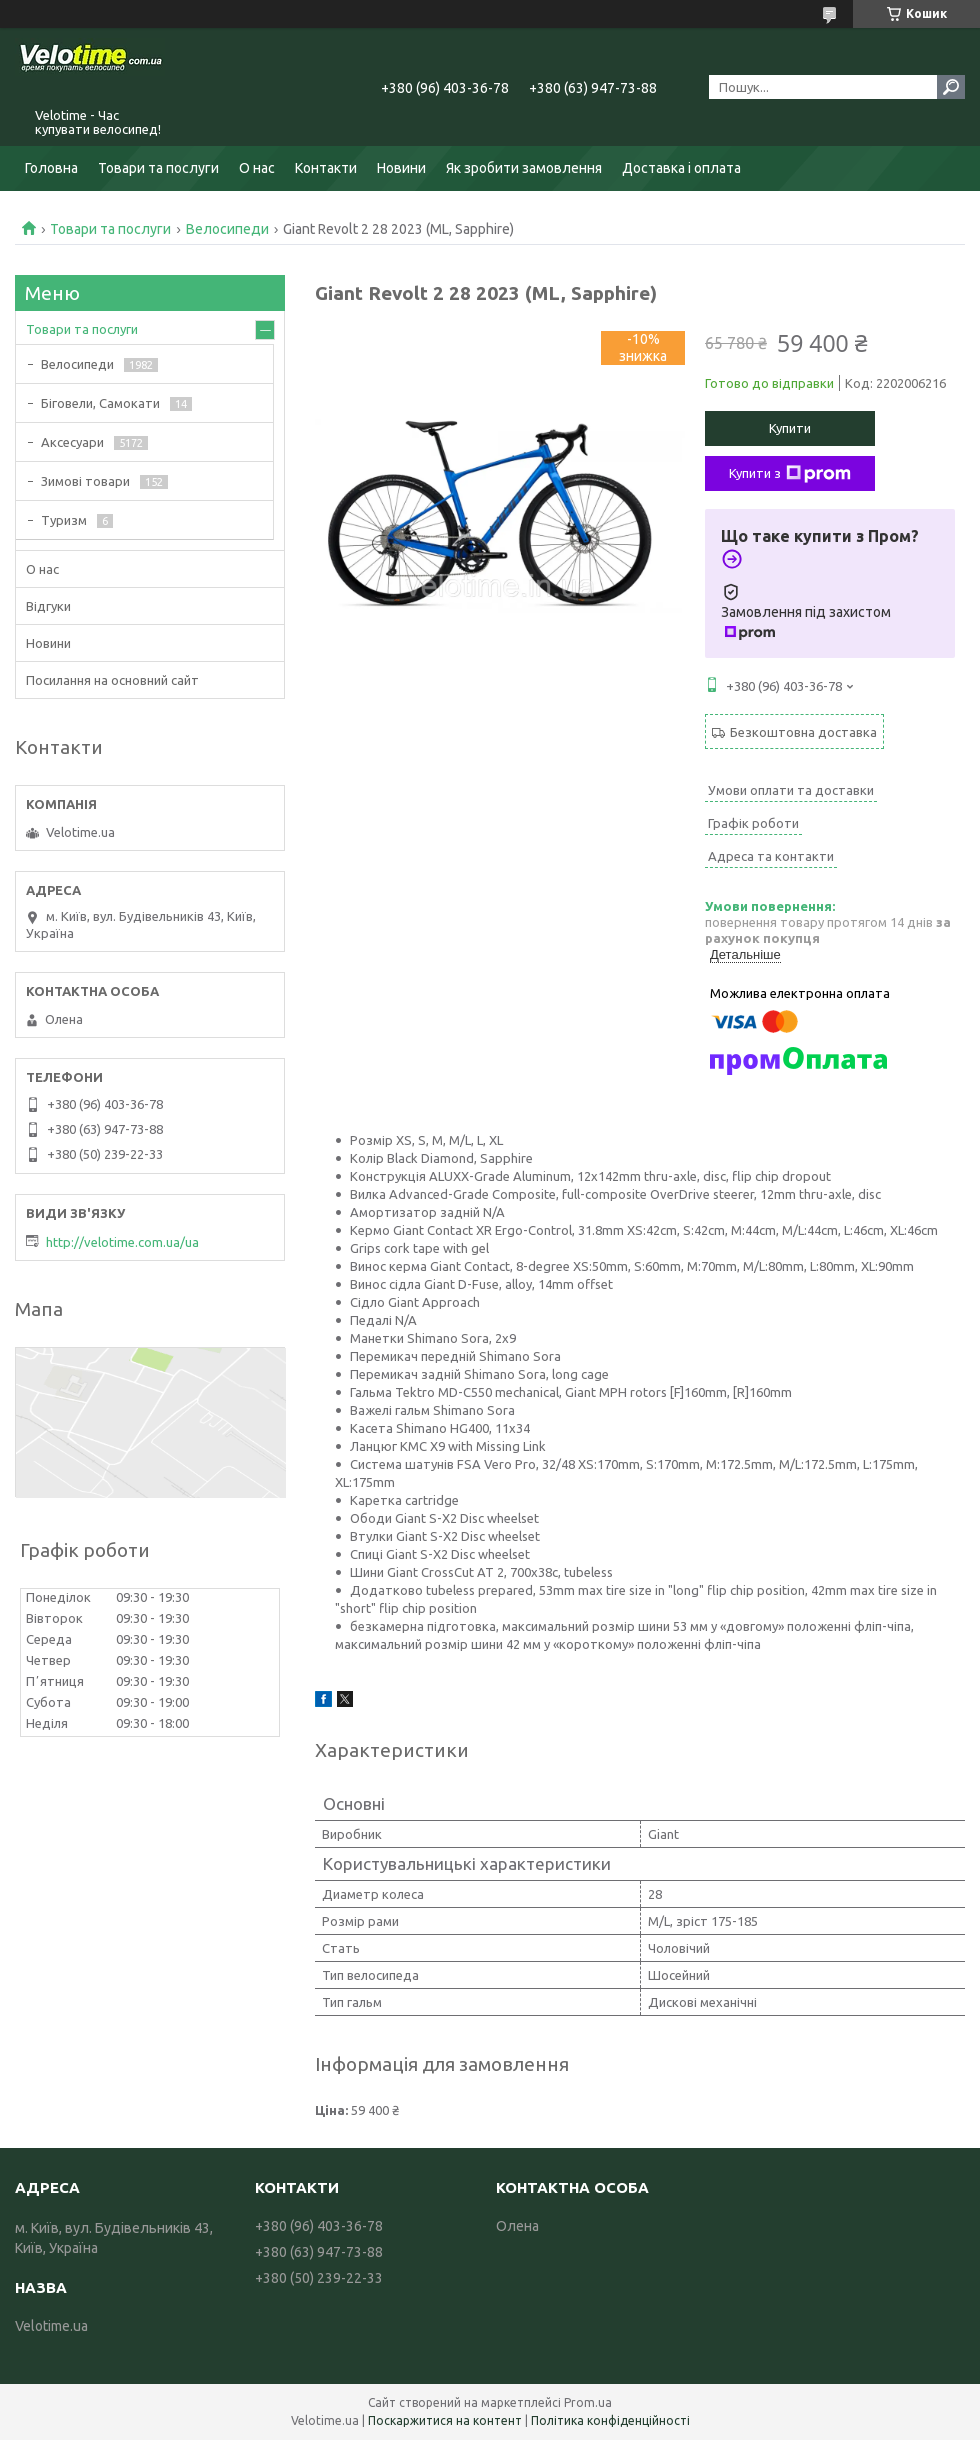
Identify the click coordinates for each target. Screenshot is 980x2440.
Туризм (64, 520)
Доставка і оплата (681, 168)
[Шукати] (951, 87)
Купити (790, 428)
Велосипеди (227, 229)
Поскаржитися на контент (445, 2420)
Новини (401, 168)
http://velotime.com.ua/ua (122, 1242)
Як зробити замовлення (524, 168)
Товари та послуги (158, 168)
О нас (257, 168)
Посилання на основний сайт (112, 680)
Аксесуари (72, 442)
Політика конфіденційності (610, 2420)
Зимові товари (85, 481)
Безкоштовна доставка (803, 732)
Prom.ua (588, 2402)
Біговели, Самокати (100, 403)
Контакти (326, 168)
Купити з (790, 474)
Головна (51, 168)
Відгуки (48, 606)
